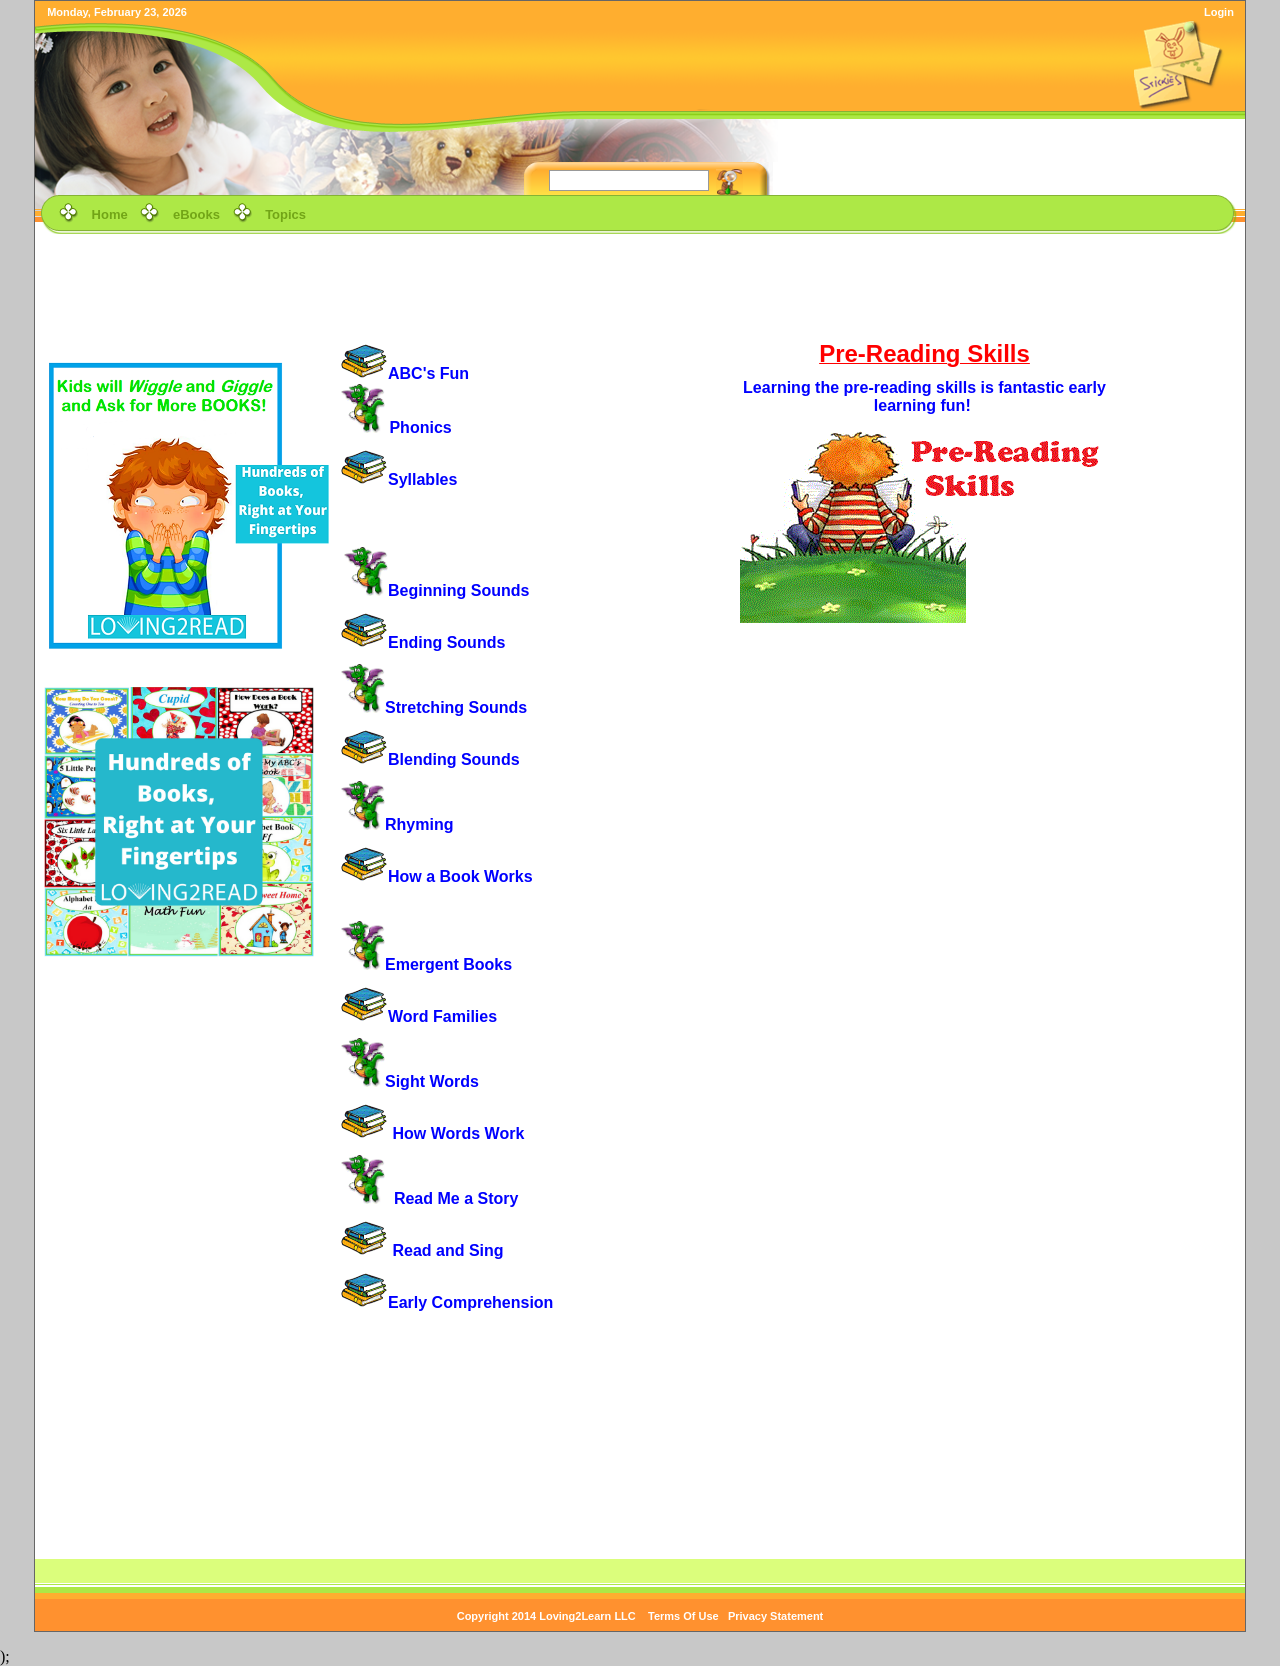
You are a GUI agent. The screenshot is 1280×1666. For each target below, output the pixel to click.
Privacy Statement (775, 1616)
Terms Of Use (683, 1616)
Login (1219, 12)
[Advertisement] (640, 284)
